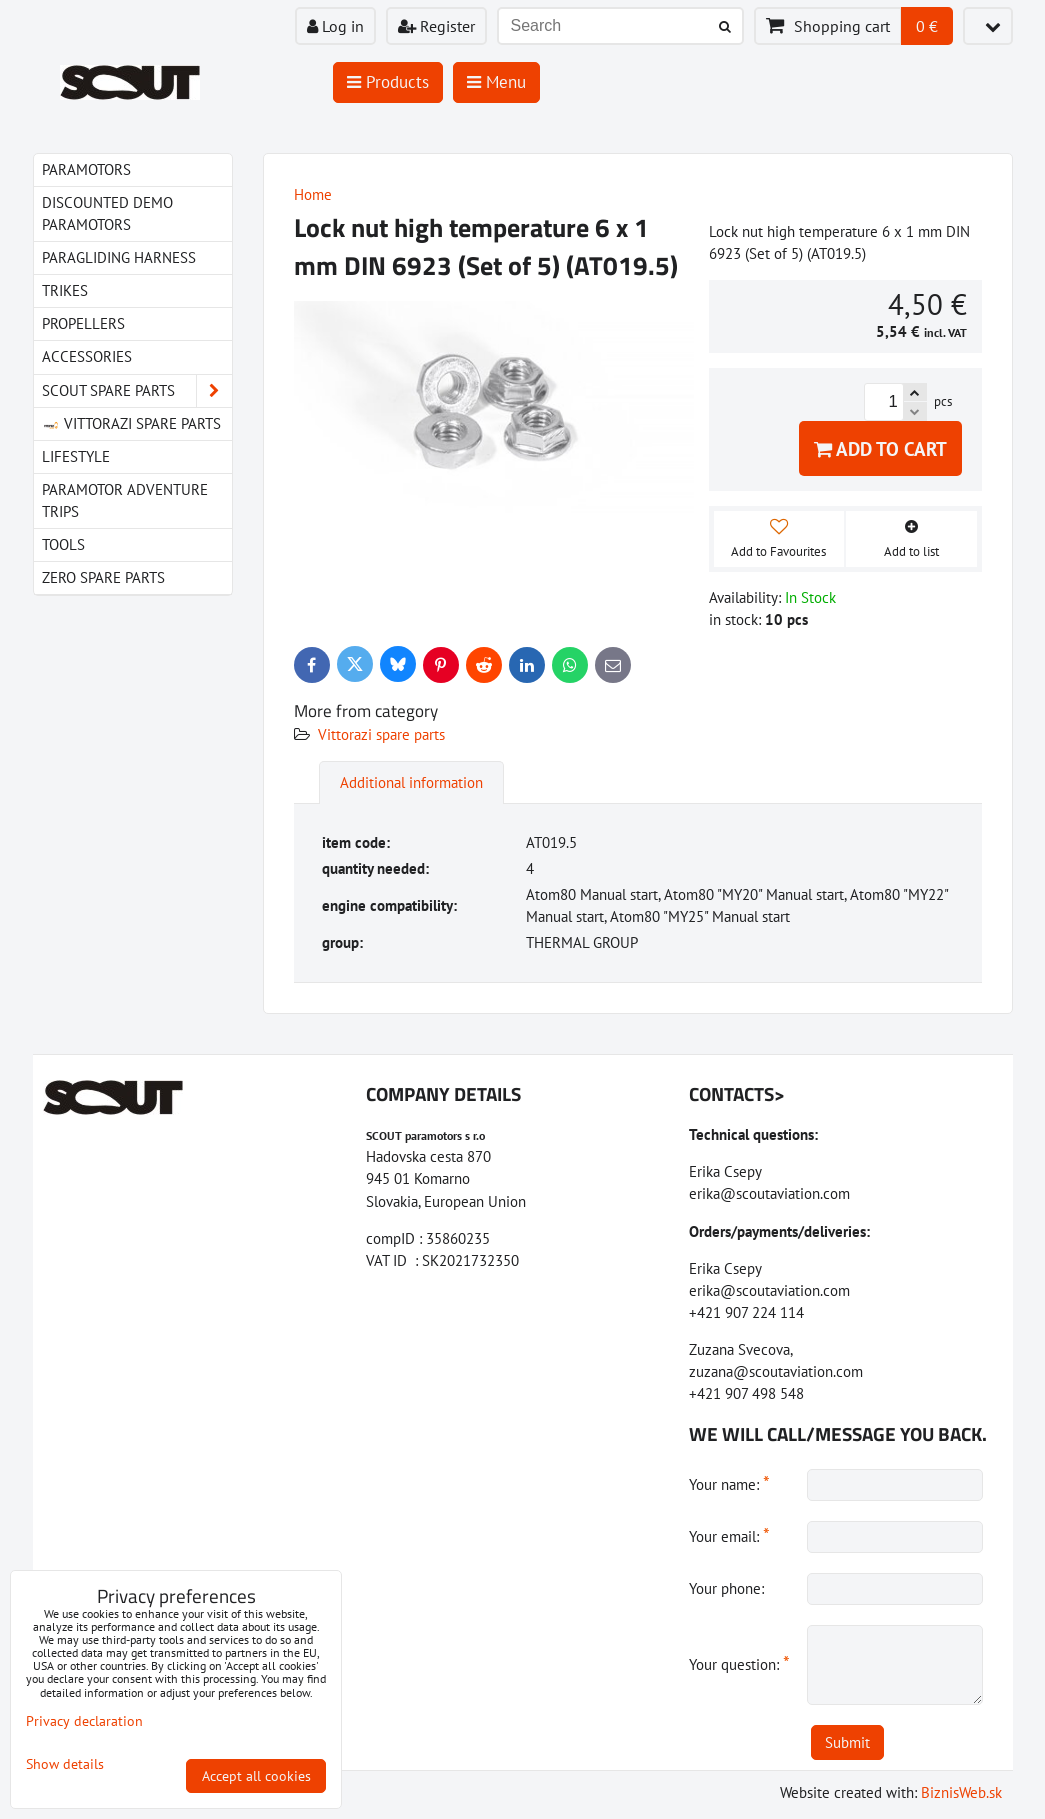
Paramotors (86, 169)
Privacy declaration (84, 1721)
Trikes (65, 290)
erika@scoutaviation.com (769, 1193)
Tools (63, 544)
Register (436, 26)
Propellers (83, 323)
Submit (847, 1742)
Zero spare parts (103, 577)
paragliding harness (119, 257)
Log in (335, 26)
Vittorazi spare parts (381, 734)
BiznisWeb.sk (961, 1792)
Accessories (87, 356)
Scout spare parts (137, 391)
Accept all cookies (256, 1776)
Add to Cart (880, 448)
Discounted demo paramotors (107, 213)
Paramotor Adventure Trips (125, 500)
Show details (65, 1764)
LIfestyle (76, 456)
